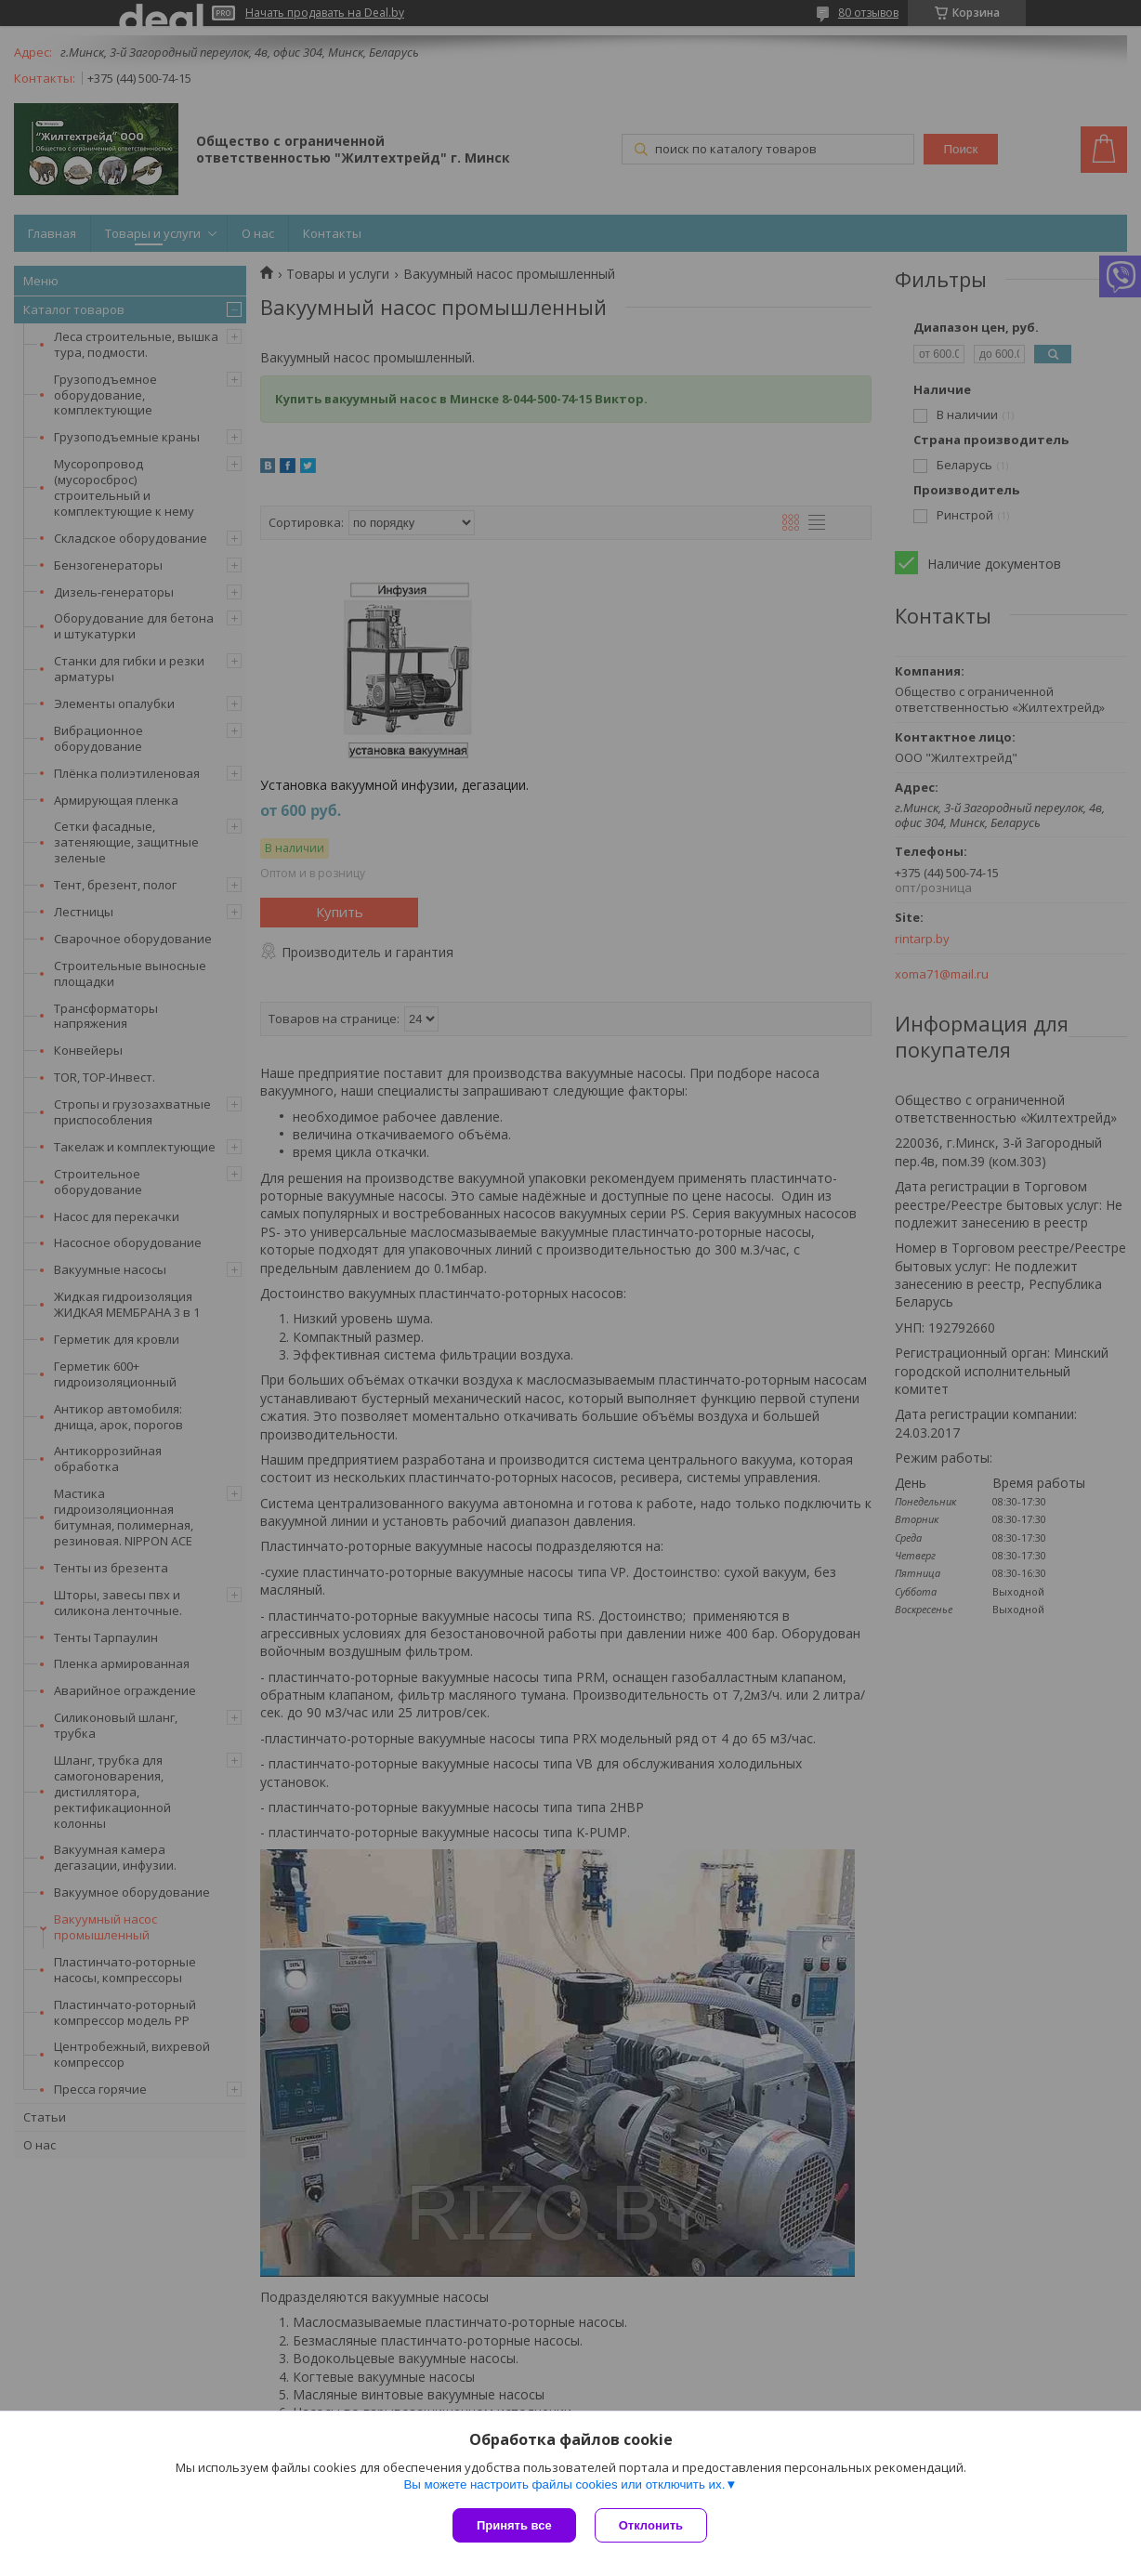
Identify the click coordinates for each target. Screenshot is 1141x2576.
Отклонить (651, 2525)
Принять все (514, 2525)
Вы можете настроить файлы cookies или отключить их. (564, 2484)
